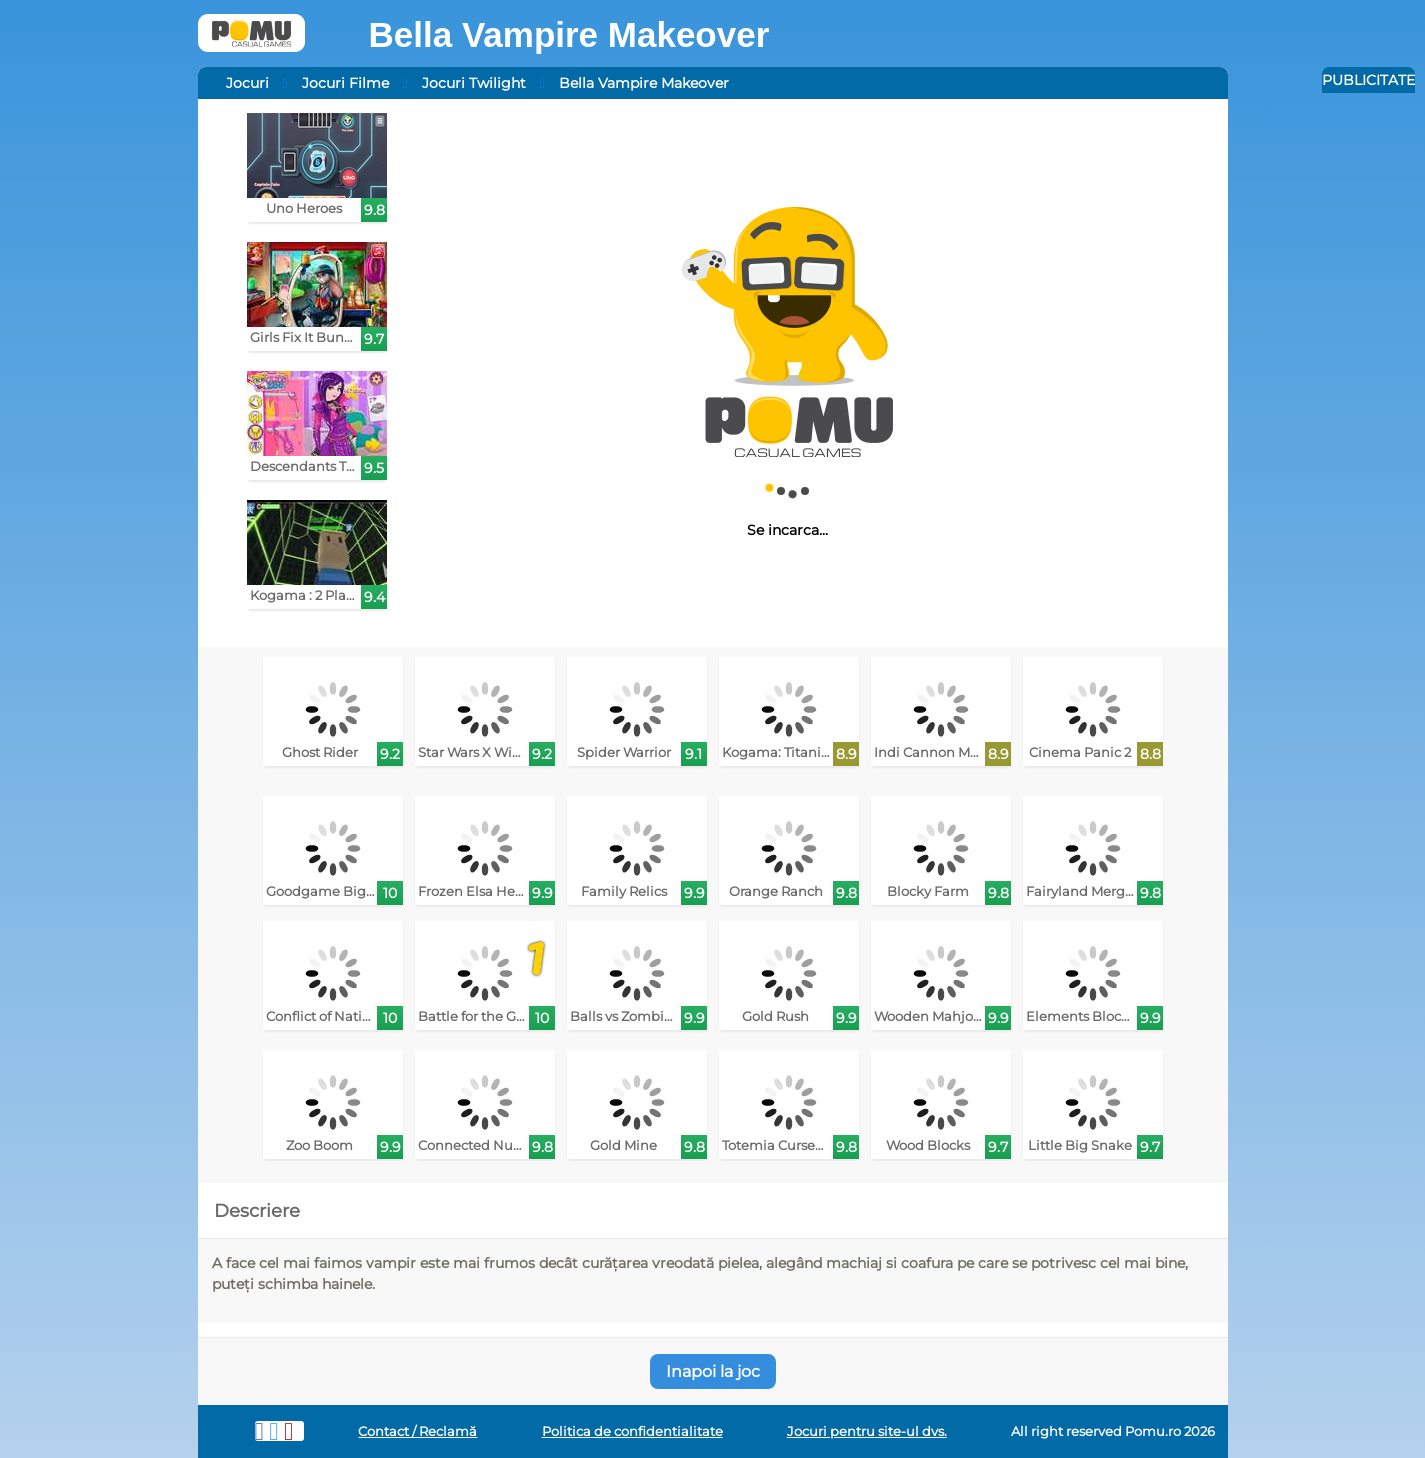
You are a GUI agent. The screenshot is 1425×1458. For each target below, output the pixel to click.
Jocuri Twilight (474, 83)
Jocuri (247, 83)
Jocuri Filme (345, 83)
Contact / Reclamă (417, 1431)
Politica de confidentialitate (632, 1431)
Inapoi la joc (713, 1371)
